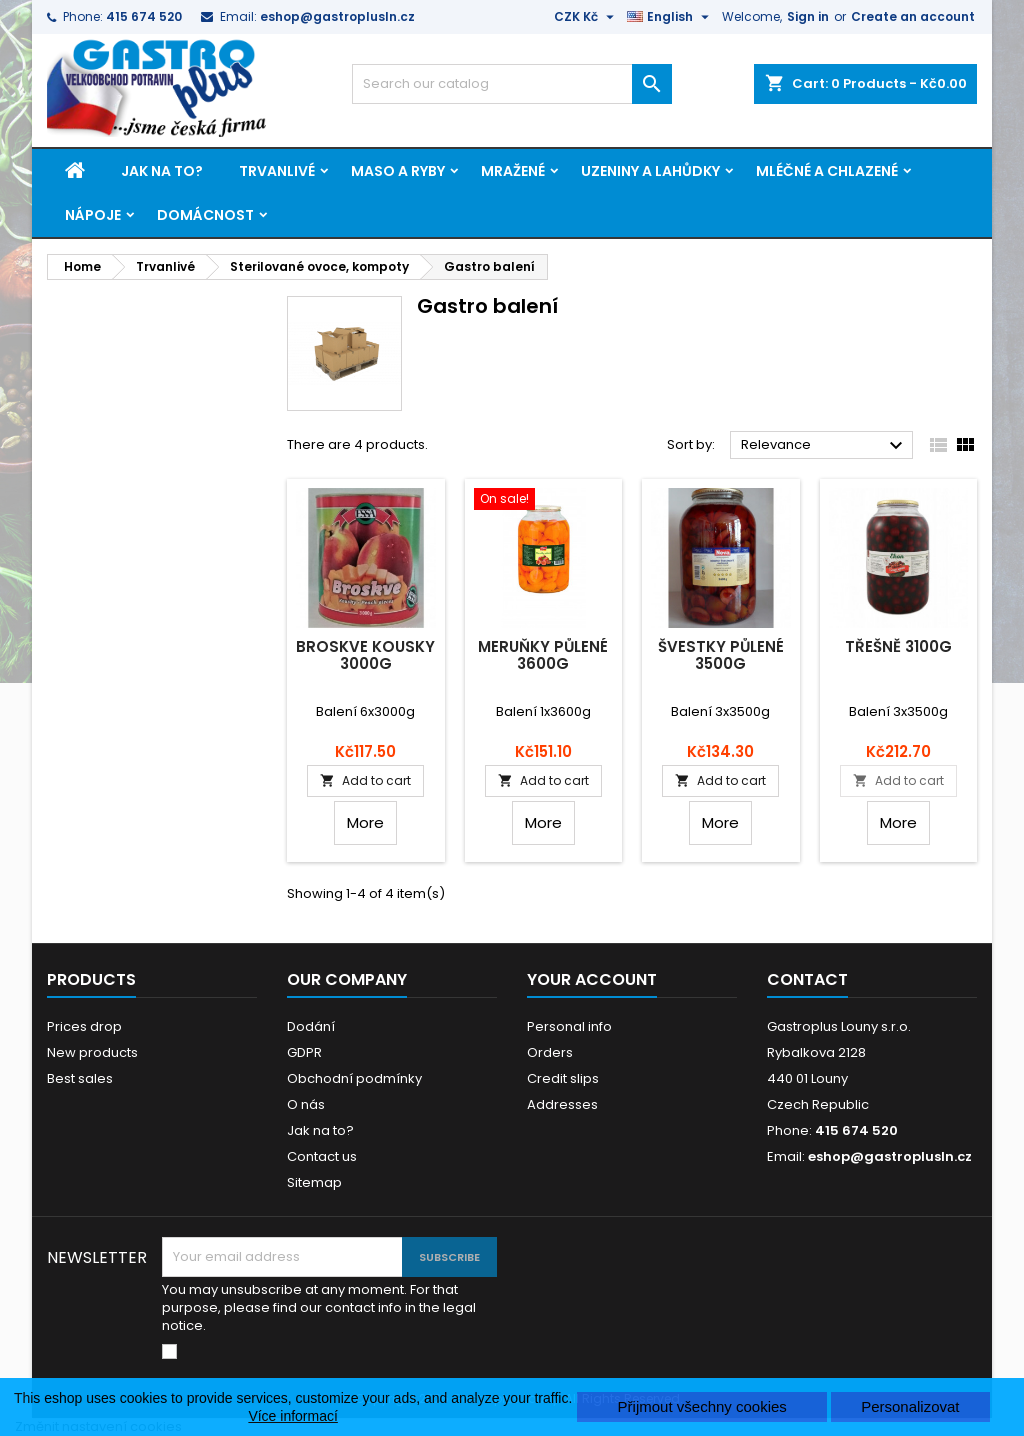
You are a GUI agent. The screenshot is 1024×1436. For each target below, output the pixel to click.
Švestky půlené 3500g (721, 655)
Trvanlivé (277, 171)
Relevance (824, 446)
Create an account (913, 16)
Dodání (311, 1026)
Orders (550, 1052)
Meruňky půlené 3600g (543, 655)
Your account (592, 979)
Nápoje (93, 215)
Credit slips (563, 1078)
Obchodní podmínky (354, 1078)
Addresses (562, 1104)
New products (92, 1052)
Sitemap (314, 1182)
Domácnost (205, 215)
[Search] (512, 84)
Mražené (513, 171)
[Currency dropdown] (586, 17)
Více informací (292, 1416)
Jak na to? (162, 171)
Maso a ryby (398, 171)
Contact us (322, 1156)
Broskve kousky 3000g (365, 655)
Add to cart (365, 780)
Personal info (569, 1026)
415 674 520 (144, 16)
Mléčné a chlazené (827, 171)
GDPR (304, 1052)
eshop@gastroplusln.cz (337, 16)
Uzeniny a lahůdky (650, 171)
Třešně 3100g (898, 646)
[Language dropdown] (670, 17)
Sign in (808, 16)
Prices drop (84, 1026)
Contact (807, 979)
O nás (306, 1104)
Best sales (80, 1078)
